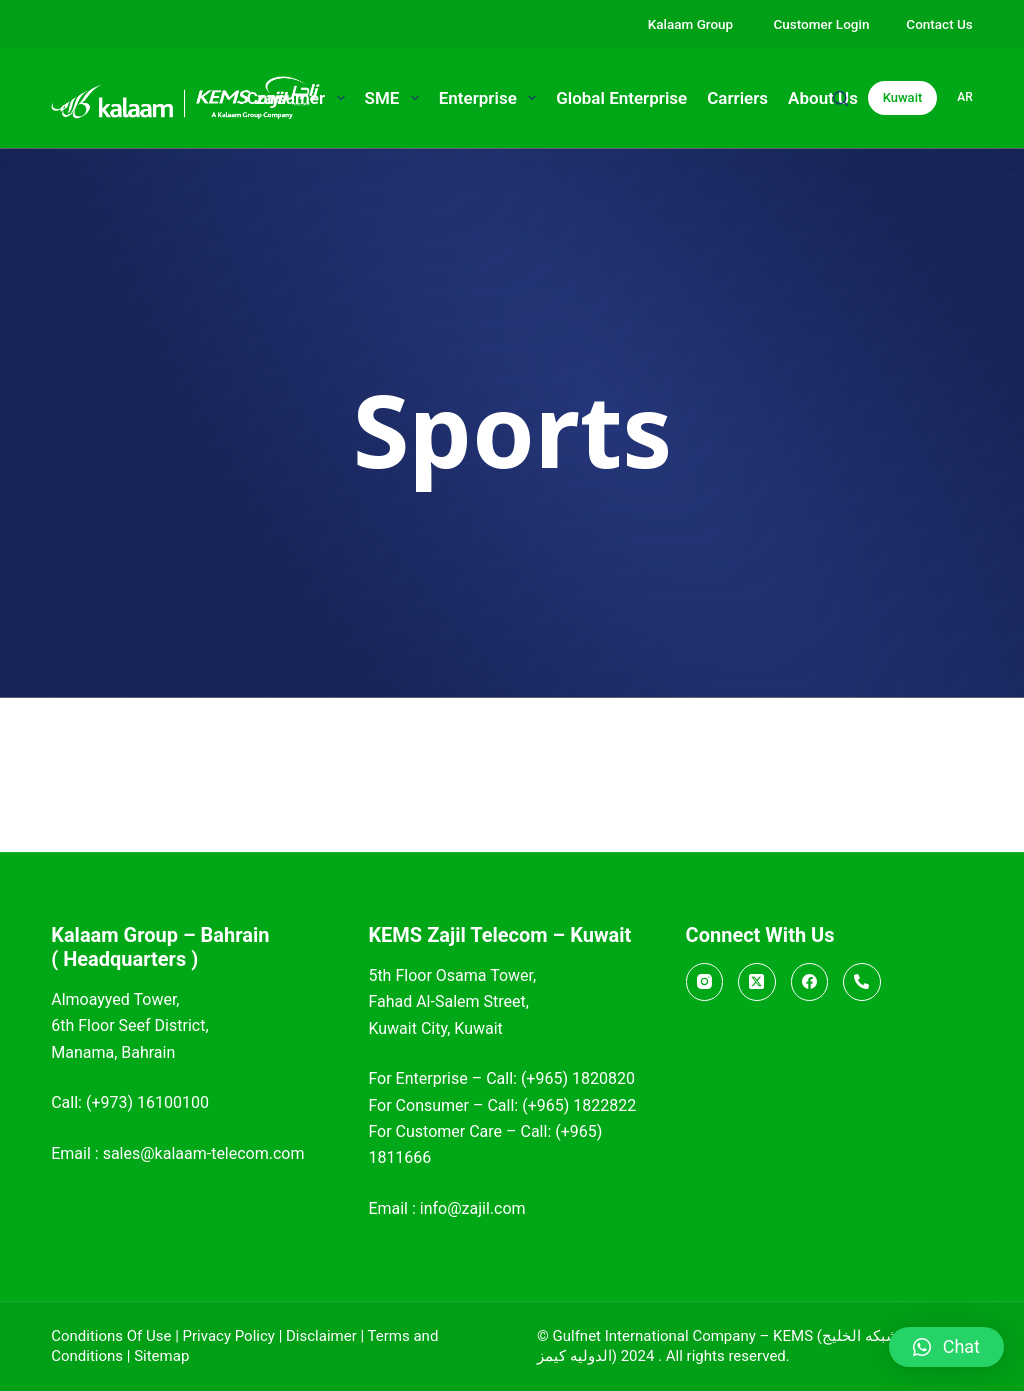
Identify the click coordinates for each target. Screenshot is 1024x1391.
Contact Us (939, 24)
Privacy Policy (229, 1336)
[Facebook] (810, 982)
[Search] (840, 98)
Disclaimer (321, 1336)
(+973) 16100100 (147, 1102)
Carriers (737, 98)
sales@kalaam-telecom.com (204, 1153)
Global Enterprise (621, 98)
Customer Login (821, 24)
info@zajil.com (473, 1208)
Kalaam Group (692, 24)
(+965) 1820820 (578, 1078)
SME (396, 98)
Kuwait (903, 97)
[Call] (862, 982)
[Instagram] (705, 982)
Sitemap (161, 1356)
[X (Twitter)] (757, 982)
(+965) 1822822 (579, 1105)
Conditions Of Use (111, 1336)
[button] (946, 1347)
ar (965, 97)
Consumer (300, 98)
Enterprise (491, 98)
